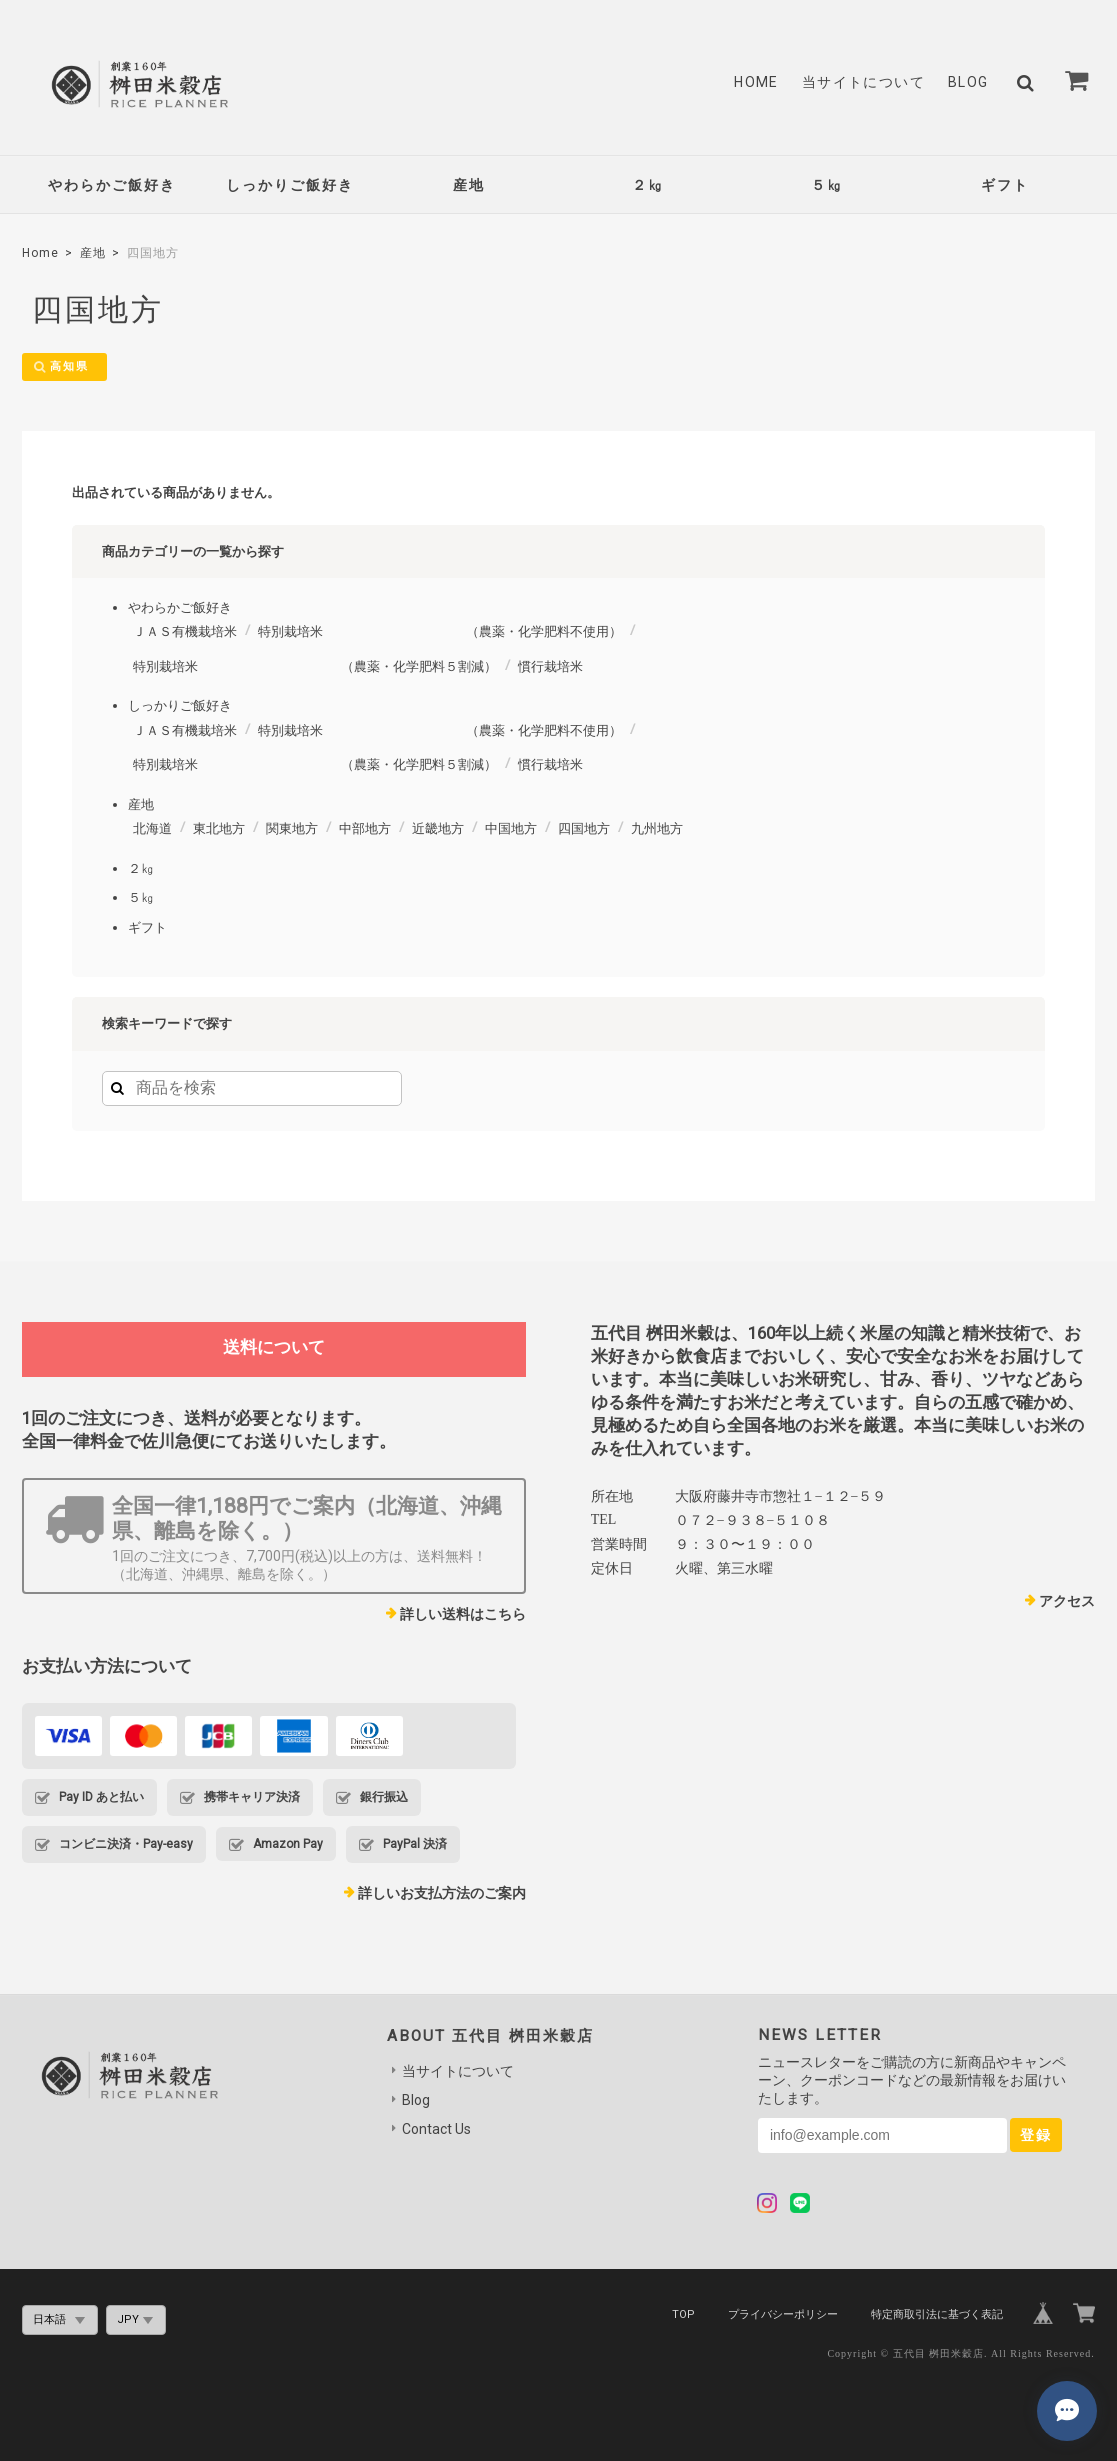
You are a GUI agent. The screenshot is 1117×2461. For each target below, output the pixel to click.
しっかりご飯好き (290, 185)
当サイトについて (863, 82)
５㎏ (827, 185)
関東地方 (292, 829)
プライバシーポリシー (783, 2314)
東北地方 (219, 829)
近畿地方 (438, 829)
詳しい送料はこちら (463, 1615)
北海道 (152, 829)
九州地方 (657, 829)
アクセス (1067, 1601)
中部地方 (365, 829)
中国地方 (511, 829)
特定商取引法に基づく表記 (937, 2314)
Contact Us (436, 2130)
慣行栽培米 (550, 666)
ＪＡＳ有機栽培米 (185, 632)
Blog (968, 82)
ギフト (1005, 185)
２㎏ (648, 185)
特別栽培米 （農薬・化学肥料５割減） (315, 666)
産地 (469, 185)
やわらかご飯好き (112, 185)
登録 (1036, 2136)
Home (756, 82)
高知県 (71, 366)
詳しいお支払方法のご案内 (442, 1894)
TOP (683, 2314)
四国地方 (584, 829)
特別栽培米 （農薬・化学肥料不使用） (440, 632)
